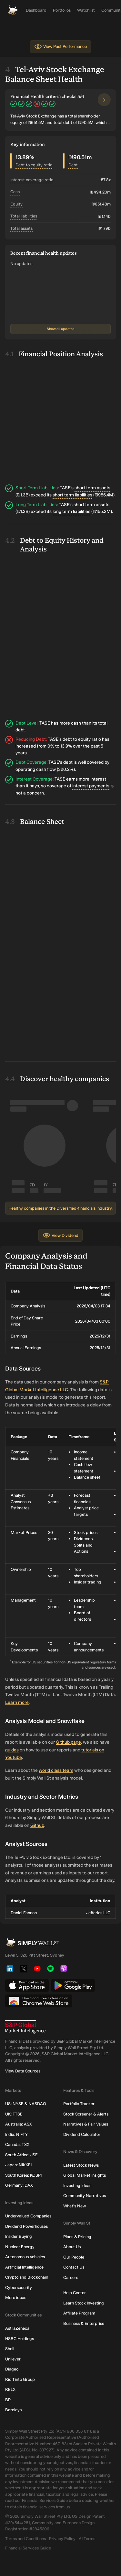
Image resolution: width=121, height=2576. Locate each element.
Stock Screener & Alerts (85, 2114)
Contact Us (73, 2267)
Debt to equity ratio (33, 164)
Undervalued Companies (28, 2216)
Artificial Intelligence (24, 2267)
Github (37, 1825)
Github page (68, 1742)
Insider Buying (18, 2236)
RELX (10, 2389)
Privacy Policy (62, 2538)
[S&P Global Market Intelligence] (60, 2027)
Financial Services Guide (28, 2548)
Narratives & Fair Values (85, 2124)
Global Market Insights (84, 2175)
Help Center (74, 2292)
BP (8, 2399)
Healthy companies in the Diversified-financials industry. (60, 1208)
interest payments (90, 786)
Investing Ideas (77, 2185)
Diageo (11, 2369)
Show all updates (60, 329)
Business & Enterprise (83, 2323)
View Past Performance (60, 46)
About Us (72, 2246)
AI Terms (87, 2538)
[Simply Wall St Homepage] (12, 10)
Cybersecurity (18, 2287)
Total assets (21, 228)
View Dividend (60, 1235)
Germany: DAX (19, 2185)
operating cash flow (35, 769)
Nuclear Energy (20, 2246)
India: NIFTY (16, 2134)
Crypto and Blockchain (26, 2277)
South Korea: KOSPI (23, 2175)
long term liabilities (71, 511)
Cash (15, 191)
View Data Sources (22, 2071)
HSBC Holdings (19, 2338)
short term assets (92, 488)
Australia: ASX (18, 2124)
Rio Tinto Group (20, 2379)
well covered (91, 762)
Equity (16, 204)
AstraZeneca (17, 2328)
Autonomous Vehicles (25, 2256)
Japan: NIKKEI (18, 2164)
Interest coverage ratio (31, 179)
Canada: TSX (17, 2144)
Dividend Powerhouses (26, 2226)
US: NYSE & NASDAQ (25, 2103)
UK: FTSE (14, 2114)
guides (12, 1750)
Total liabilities (23, 216)
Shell (9, 2348)
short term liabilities (72, 495)
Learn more (17, 1702)
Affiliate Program (79, 2313)
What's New (74, 2206)
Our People (73, 2257)
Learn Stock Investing (83, 2303)
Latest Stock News (81, 2165)
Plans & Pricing (77, 2236)
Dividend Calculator (81, 2134)
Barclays (13, 2409)
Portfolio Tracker (79, 2103)
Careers (70, 2277)
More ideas (15, 2297)
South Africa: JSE (21, 2154)
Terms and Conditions (25, 2538)
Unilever (13, 2359)
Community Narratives (84, 2195)
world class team (56, 1770)
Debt (73, 164)
